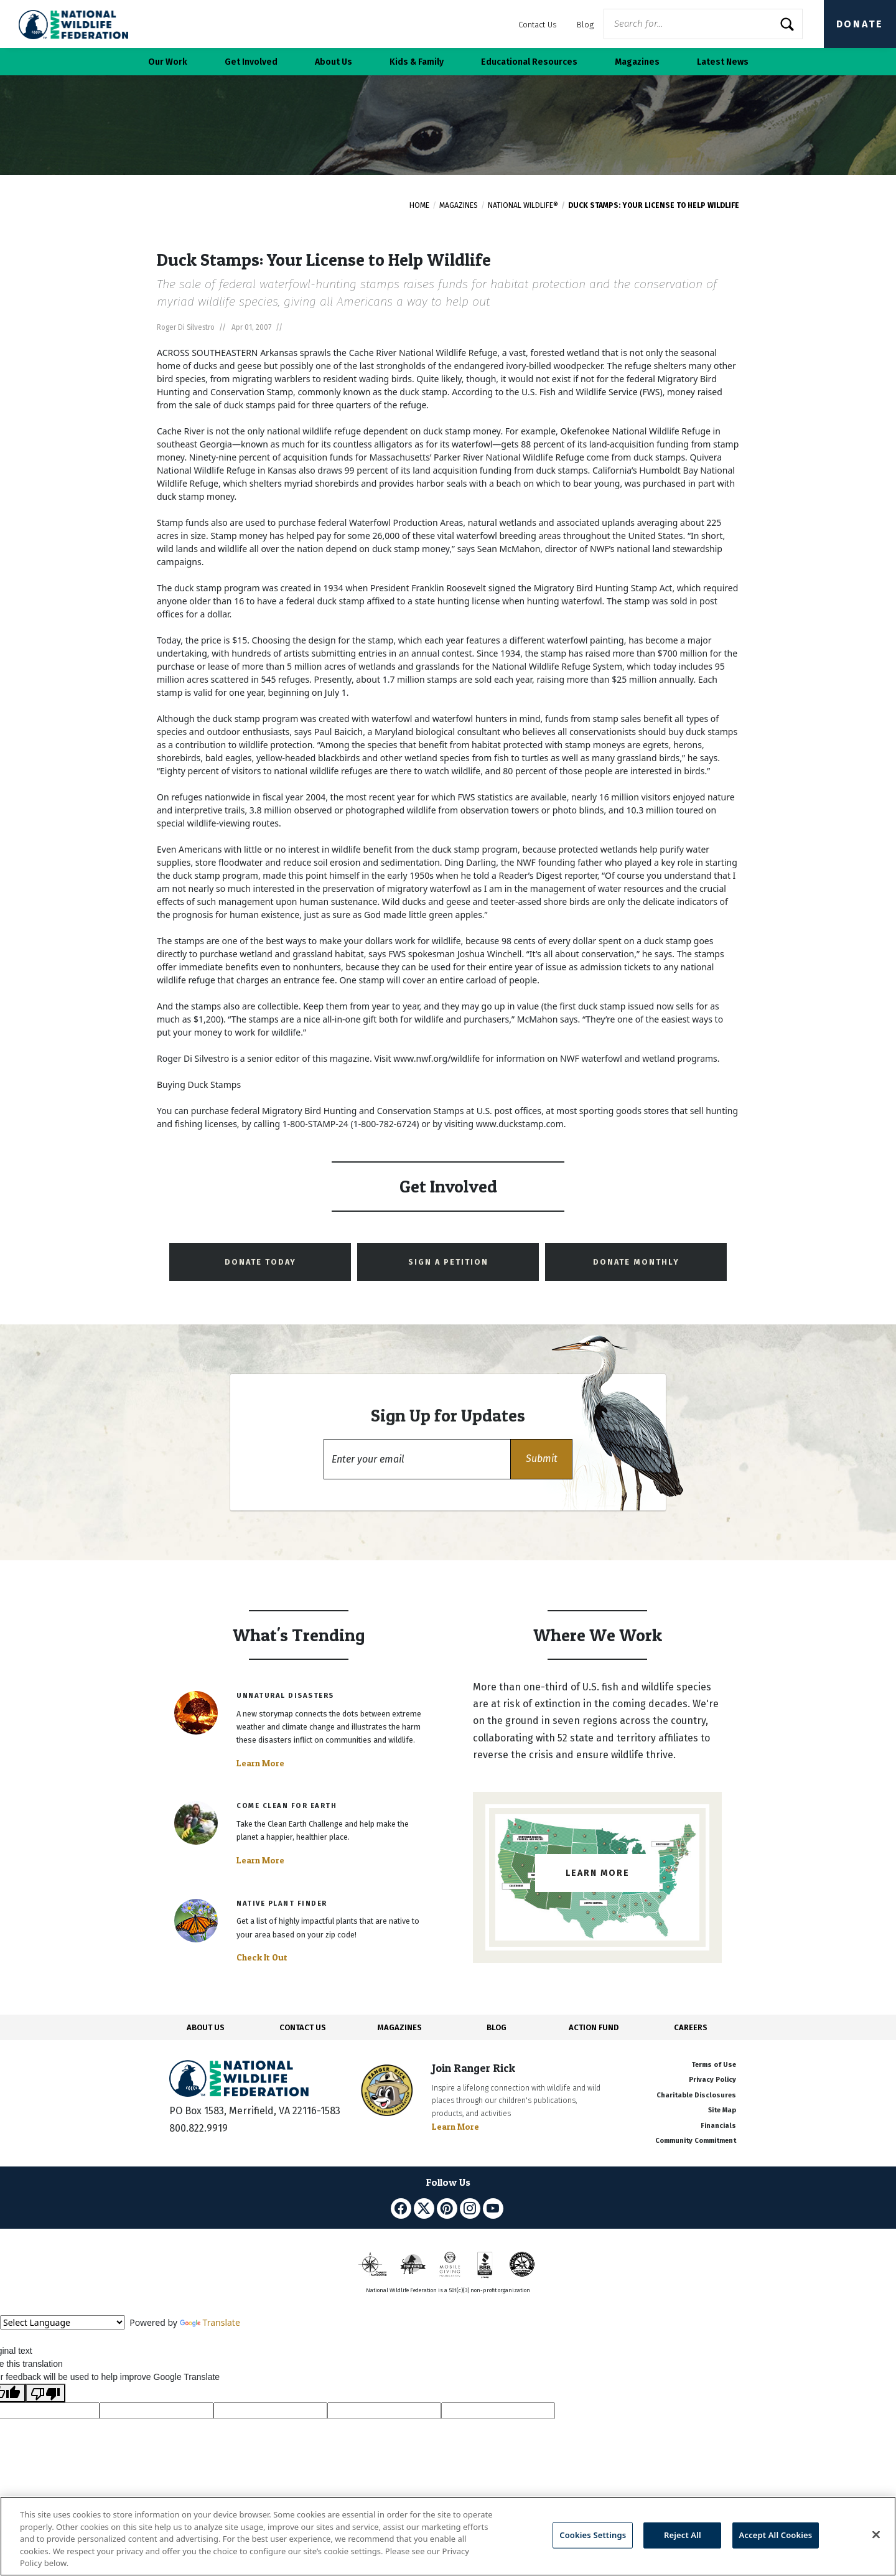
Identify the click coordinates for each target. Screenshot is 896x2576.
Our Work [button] (167, 62)
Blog (585, 24)
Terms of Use (713, 2065)
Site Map (722, 2110)
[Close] (876, 2535)
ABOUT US (206, 2027)
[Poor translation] (45, 2393)
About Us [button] (333, 62)
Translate (210, 2322)
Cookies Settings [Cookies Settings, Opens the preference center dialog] (592, 2535)
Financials (718, 2126)
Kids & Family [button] (417, 62)
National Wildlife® (523, 205)
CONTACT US (302, 2027)
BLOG (496, 2027)
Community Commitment (695, 2141)
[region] (448, 2536)
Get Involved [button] (251, 62)
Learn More (260, 1763)
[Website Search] (703, 24)
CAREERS (690, 2027)
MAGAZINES (400, 2027)
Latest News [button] (723, 62)
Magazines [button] (637, 62)
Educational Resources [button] (529, 62)
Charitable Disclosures (696, 2095)
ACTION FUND (593, 2027)
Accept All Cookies (776, 2535)
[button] (541, 1459)
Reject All (682, 2535)
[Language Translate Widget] (62, 2322)
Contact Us (537, 24)
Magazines (458, 205)
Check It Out (261, 1957)
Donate (860, 24)
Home (419, 205)
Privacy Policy (712, 2080)
